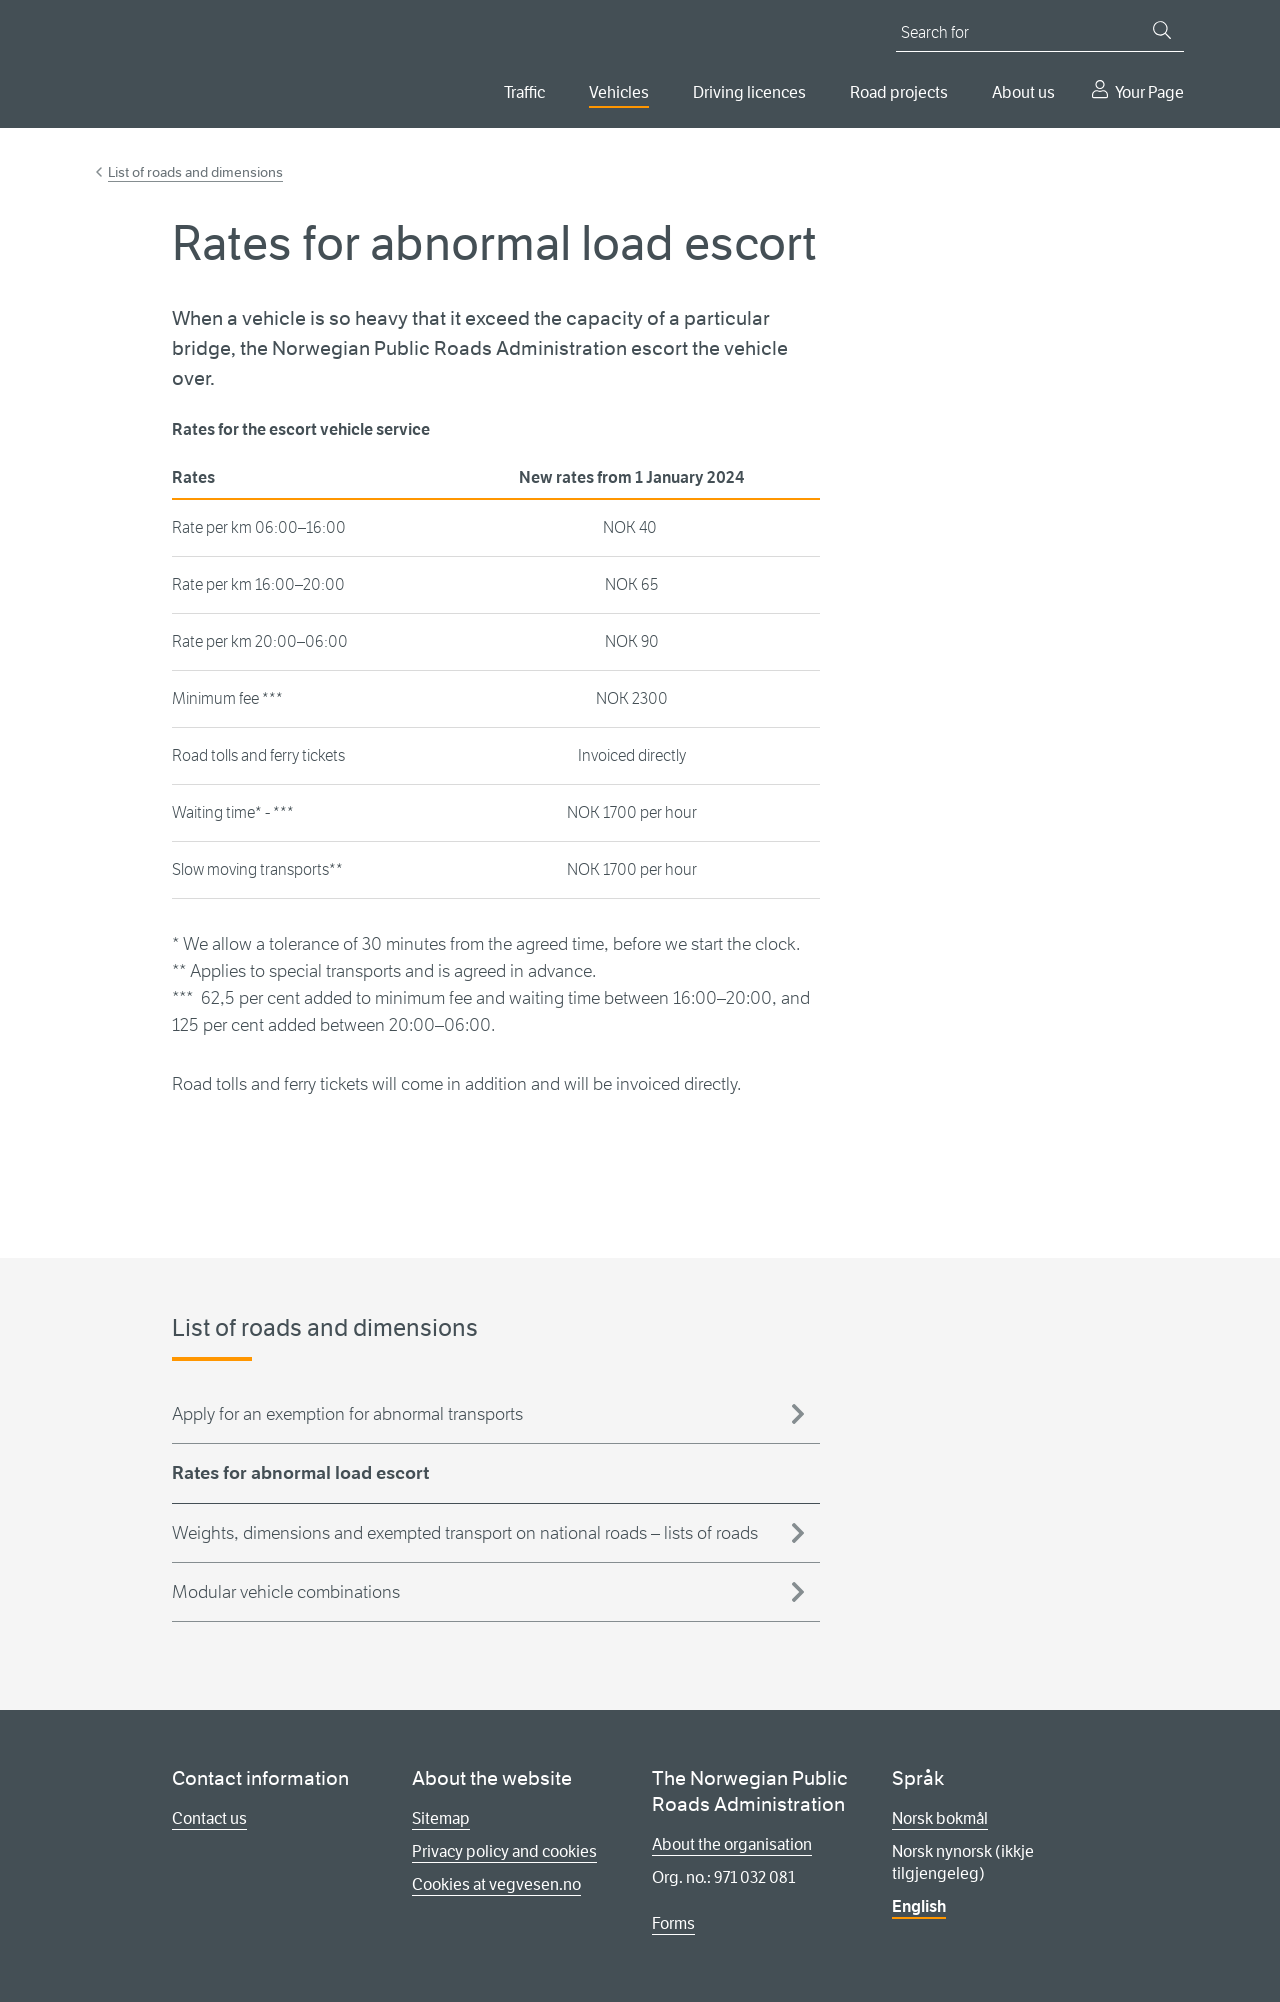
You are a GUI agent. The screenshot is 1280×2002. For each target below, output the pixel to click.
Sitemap (441, 1818)
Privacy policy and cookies (504, 1851)
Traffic (524, 92)
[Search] (1162, 30)
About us (1023, 92)
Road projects (899, 92)
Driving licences (749, 92)
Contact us (209, 1818)
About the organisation (732, 1844)
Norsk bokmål (940, 1818)
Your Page (1149, 92)
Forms (673, 1923)
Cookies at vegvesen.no (496, 1884)
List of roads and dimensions (195, 172)
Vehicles (619, 92)
